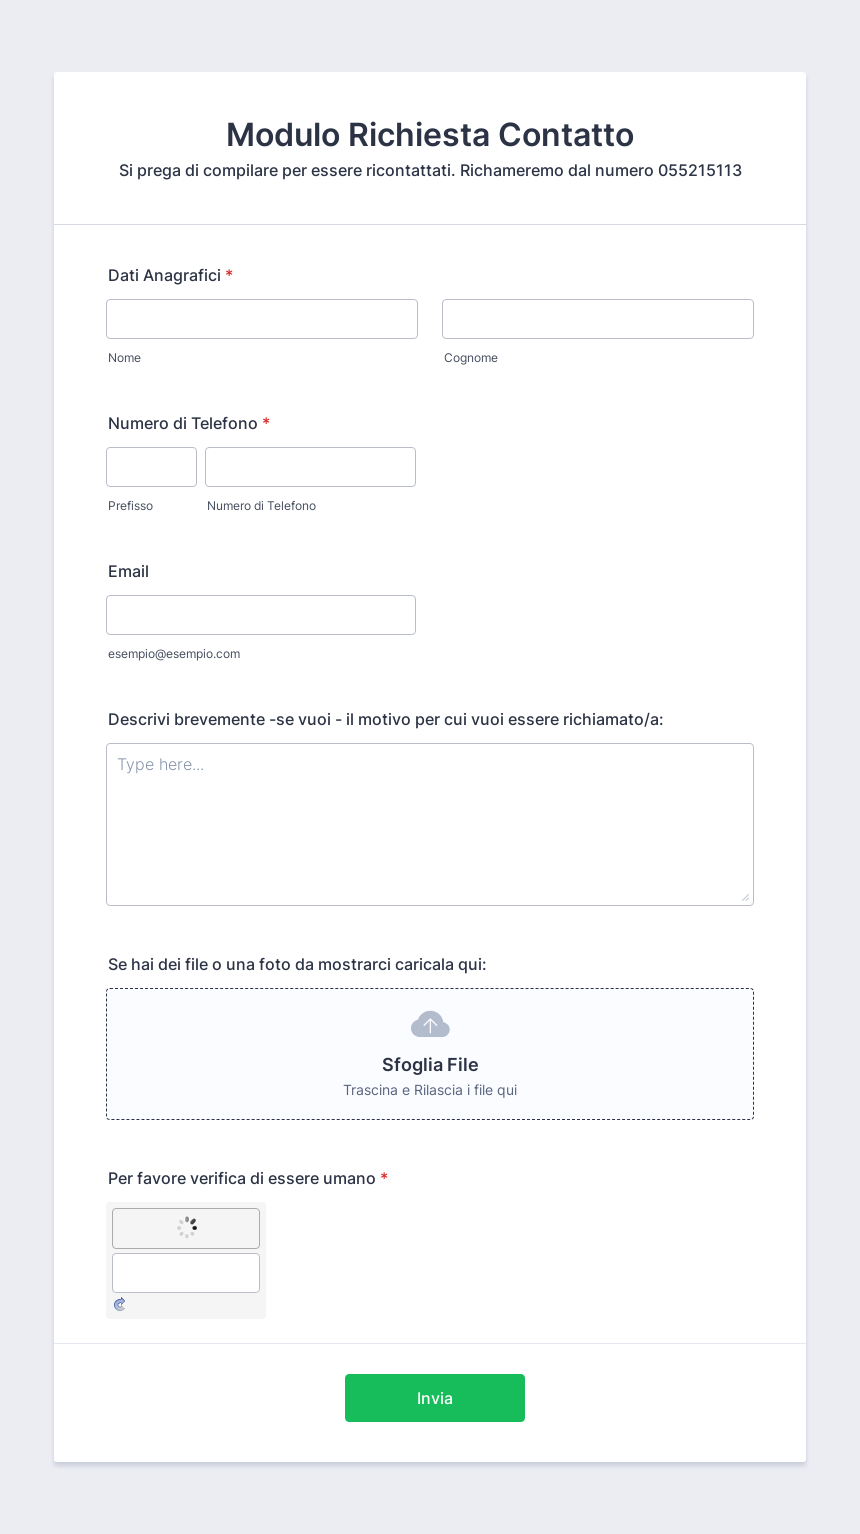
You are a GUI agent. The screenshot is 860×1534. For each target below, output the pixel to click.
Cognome (471, 357)
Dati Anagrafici (170, 275)
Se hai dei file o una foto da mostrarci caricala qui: (297, 964)
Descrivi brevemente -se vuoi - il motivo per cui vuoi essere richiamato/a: (386, 719)
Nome (124, 357)
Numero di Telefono (189, 423)
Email (128, 571)
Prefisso (130, 505)
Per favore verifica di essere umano (248, 1178)
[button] (430, 1054)
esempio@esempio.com (174, 653)
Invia (435, 1398)
